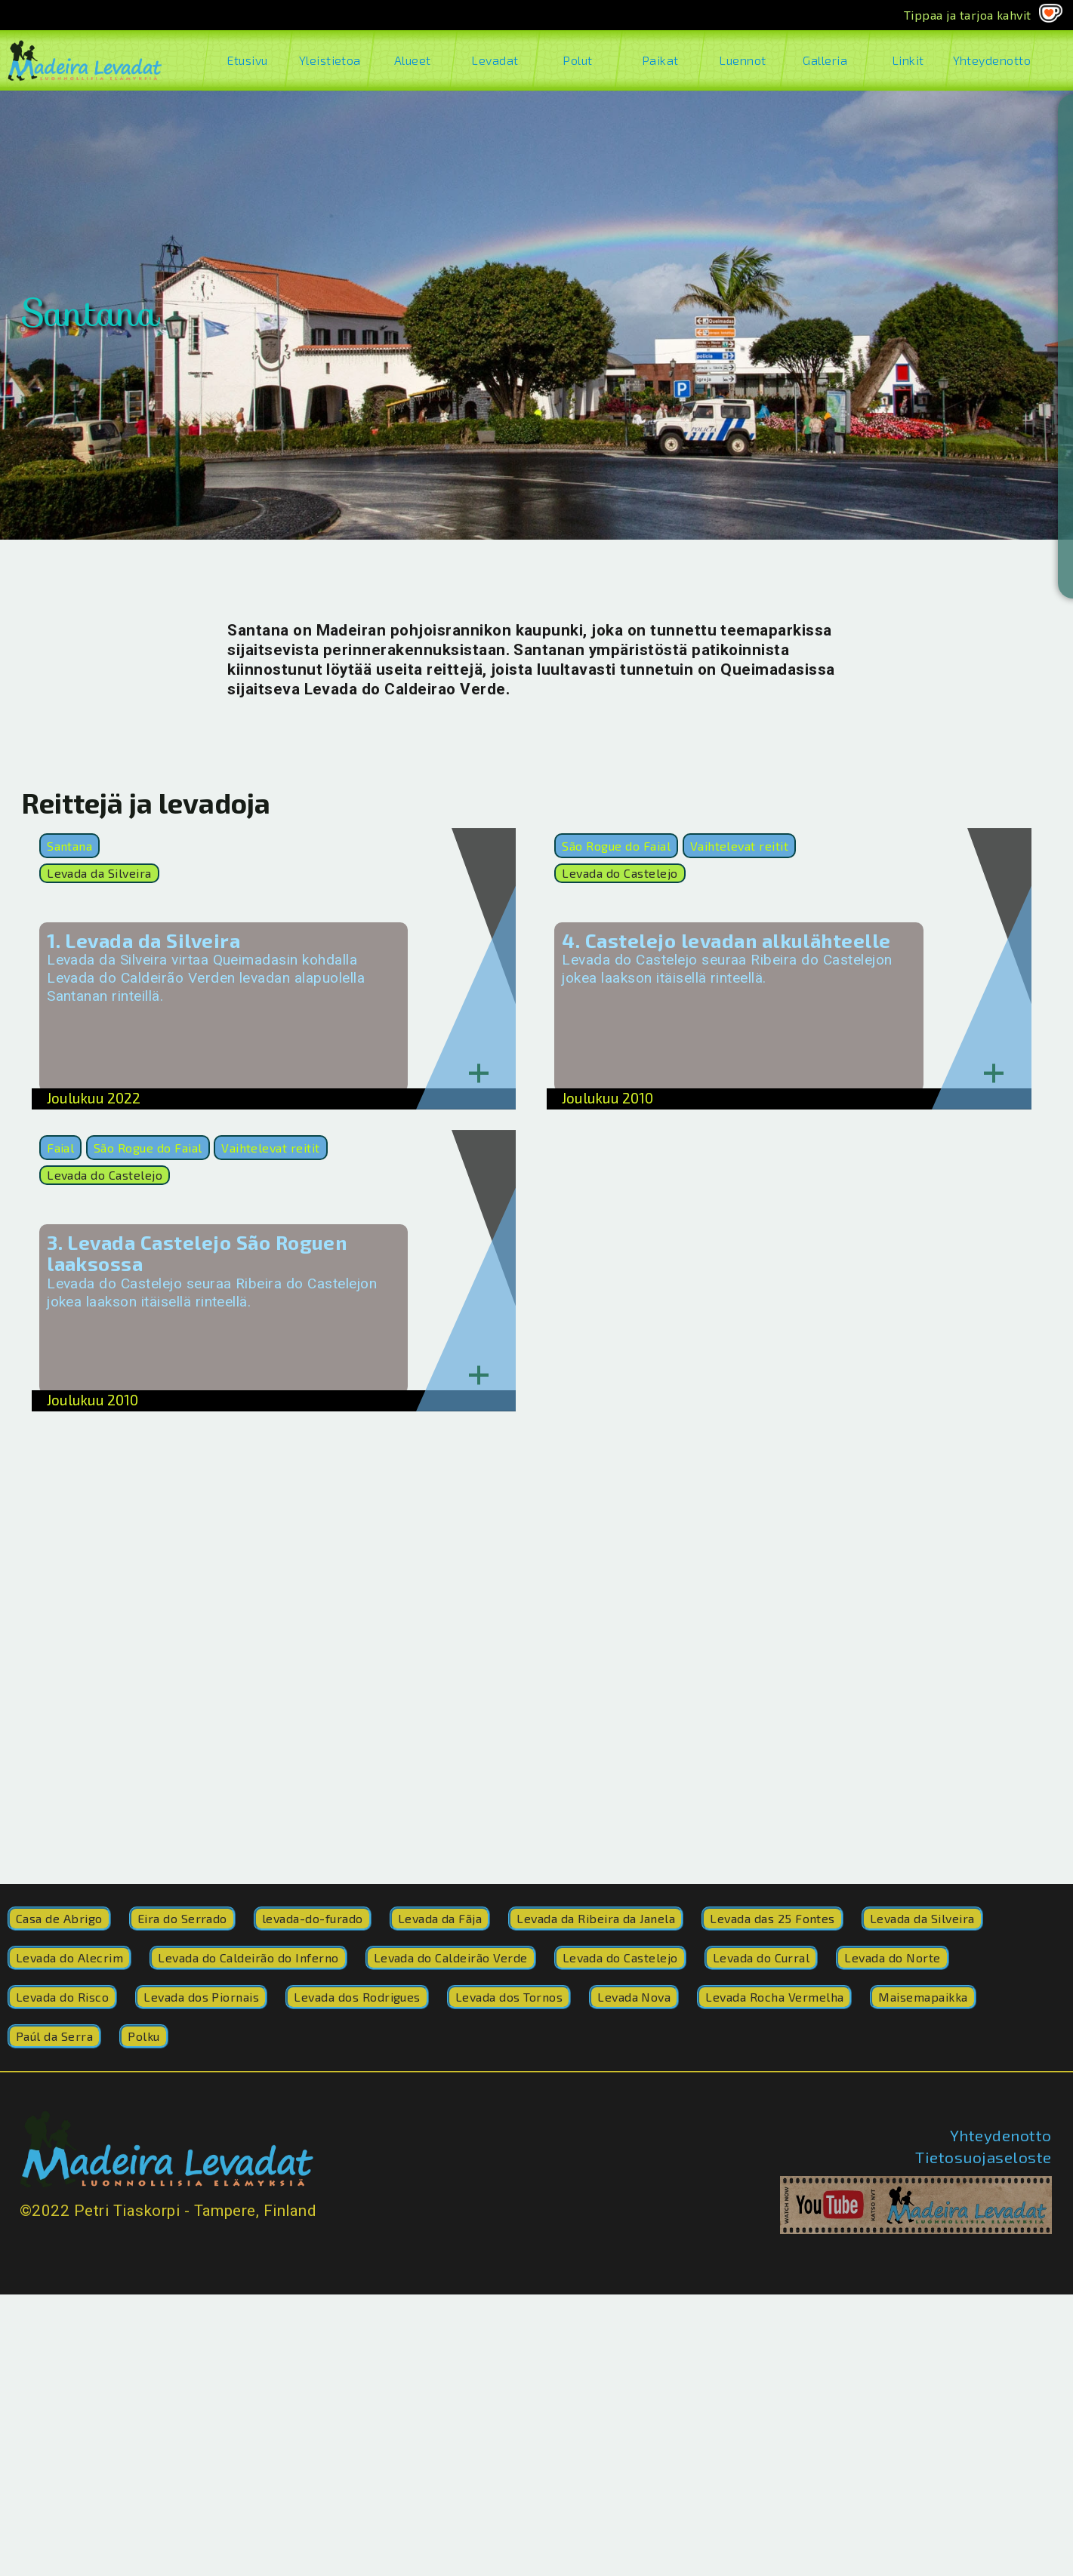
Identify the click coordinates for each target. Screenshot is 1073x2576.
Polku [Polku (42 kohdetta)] (143, 2036)
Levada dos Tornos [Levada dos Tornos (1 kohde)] (509, 1997)
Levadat (495, 60)
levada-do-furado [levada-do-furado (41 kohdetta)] (312, 1918)
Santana (69, 846)
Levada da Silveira (99, 873)
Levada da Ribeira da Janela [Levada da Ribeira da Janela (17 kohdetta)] (595, 1918)
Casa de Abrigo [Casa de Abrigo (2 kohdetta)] (59, 1918)
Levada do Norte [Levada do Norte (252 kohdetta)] (892, 1957)
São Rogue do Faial (616, 846)
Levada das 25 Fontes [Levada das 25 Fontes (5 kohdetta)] (772, 1918)
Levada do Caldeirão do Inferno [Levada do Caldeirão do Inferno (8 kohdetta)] (248, 1957)
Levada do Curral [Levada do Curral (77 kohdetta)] (761, 1957)
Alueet (412, 60)
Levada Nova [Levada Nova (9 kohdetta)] (634, 1997)
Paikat (659, 60)
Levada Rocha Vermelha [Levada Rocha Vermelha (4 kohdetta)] (774, 1997)
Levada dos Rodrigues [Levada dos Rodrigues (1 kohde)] (357, 1997)
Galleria (825, 60)
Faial (60, 1147)
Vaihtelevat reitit (739, 846)
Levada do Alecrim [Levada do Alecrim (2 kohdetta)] (69, 1957)
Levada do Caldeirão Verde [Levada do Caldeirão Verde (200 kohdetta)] (451, 1957)
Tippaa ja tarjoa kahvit (967, 15)
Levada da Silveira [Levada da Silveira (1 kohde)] (922, 1918)
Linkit (908, 60)
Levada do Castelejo (619, 873)
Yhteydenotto (990, 60)
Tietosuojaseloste (983, 2156)
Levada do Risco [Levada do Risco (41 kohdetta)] (62, 1997)
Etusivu (247, 60)
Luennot (743, 60)
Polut (577, 60)
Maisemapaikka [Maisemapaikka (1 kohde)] (922, 1997)
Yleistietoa (330, 60)
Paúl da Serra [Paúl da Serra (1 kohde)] (54, 2036)
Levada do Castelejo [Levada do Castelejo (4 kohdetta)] (620, 1957)
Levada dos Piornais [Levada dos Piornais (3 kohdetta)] (201, 1997)
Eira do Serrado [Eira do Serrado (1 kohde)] (182, 1918)
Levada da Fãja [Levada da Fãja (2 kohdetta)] (440, 1918)
